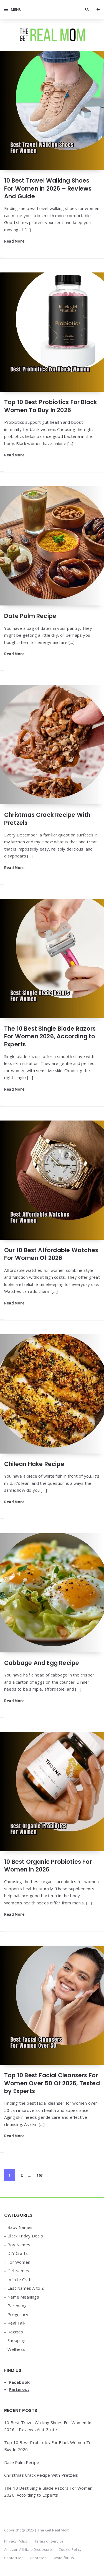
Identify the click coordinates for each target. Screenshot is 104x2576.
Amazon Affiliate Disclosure (28, 2549)
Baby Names (19, 2227)
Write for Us (64, 2557)
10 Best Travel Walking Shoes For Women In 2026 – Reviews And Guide (48, 188)
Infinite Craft (19, 2279)
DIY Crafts (17, 2253)
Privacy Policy (16, 2541)
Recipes (15, 2332)
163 (39, 2175)
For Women (18, 2262)
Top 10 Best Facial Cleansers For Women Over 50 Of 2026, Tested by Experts (52, 2083)
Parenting (17, 2305)
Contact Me (14, 2557)
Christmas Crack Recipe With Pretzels (47, 818)
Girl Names (18, 2270)
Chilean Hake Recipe (34, 1464)
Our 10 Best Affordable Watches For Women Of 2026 (51, 1254)
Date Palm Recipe (30, 616)
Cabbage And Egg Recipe (41, 1663)
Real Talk (16, 2323)
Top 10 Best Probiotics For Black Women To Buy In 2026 (50, 406)
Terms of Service (49, 2541)
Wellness (16, 2349)
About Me (38, 2557)
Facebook (19, 2382)
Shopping (16, 2340)
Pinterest (19, 2389)
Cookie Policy (70, 2549)
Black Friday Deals (25, 2236)
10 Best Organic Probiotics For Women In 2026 (48, 1865)
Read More (14, 241)
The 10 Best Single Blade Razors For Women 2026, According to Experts (50, 1036)
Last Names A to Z (25, 2288)
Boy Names (18, 2244)
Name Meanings (23, 2297)
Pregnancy (17, 2314)
